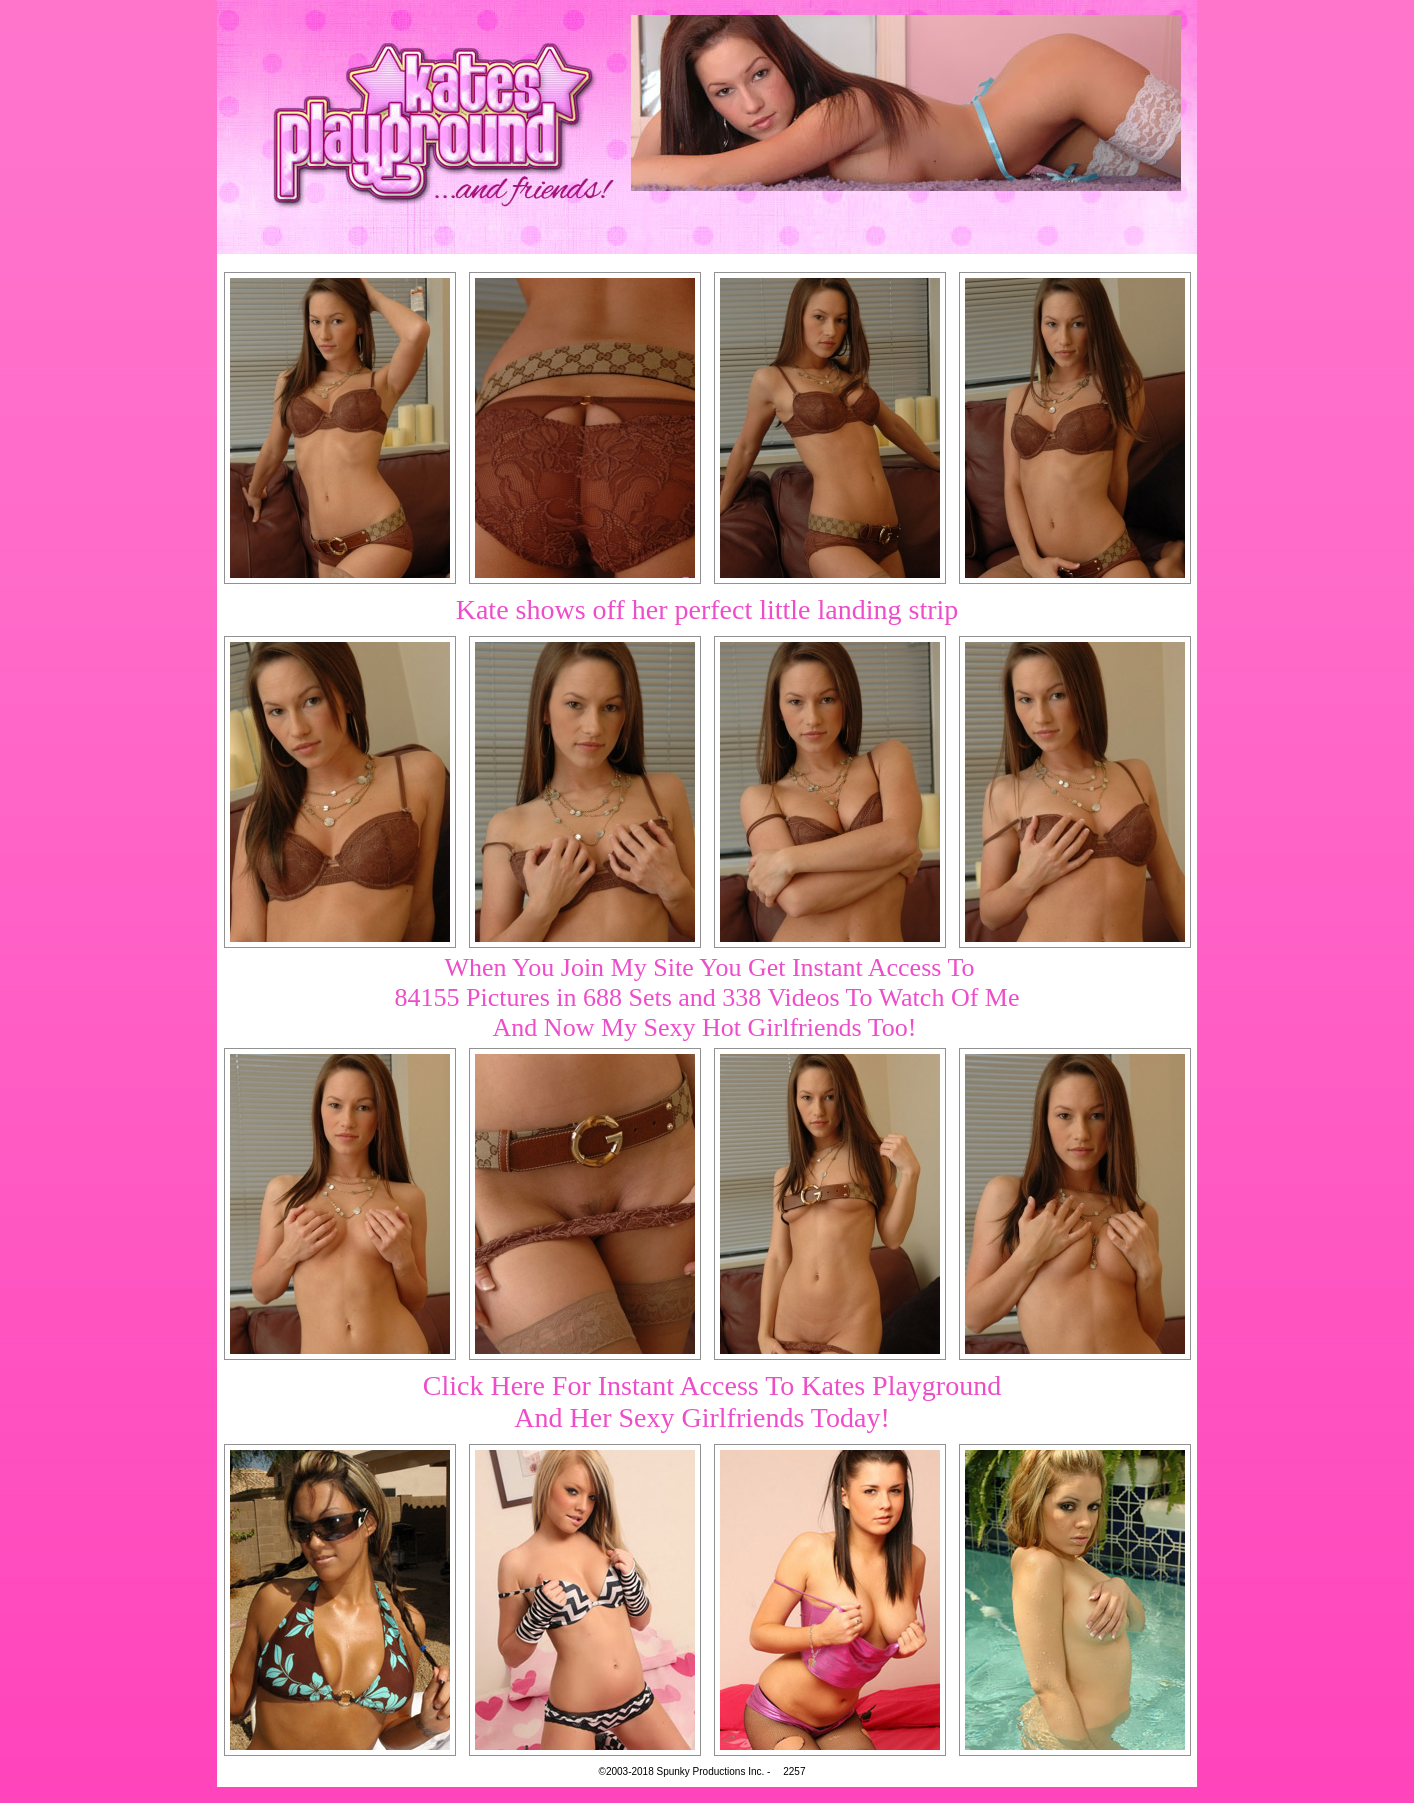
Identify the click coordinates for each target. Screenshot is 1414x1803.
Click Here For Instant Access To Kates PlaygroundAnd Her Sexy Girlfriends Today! (712, 1401)
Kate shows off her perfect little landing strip (707, 609)
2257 (794, 1771)
